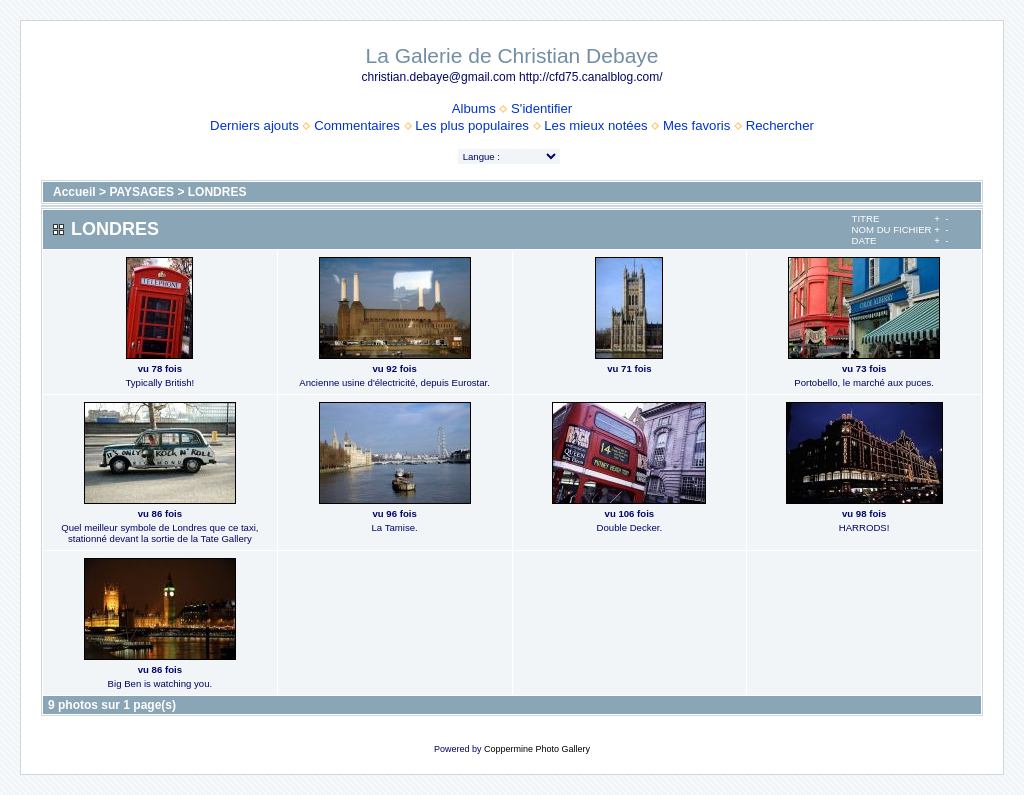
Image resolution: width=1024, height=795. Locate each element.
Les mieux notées (595, 125)
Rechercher (780, 125)
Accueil (74, 192)
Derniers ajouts (254, 125)
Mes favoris (696, 125)
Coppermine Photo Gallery (537, 749)
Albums (474, 108)
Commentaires (357, 125)
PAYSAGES (141, 192)
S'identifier (541, 108)
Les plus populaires (472, 125)
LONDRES (217, 192)
